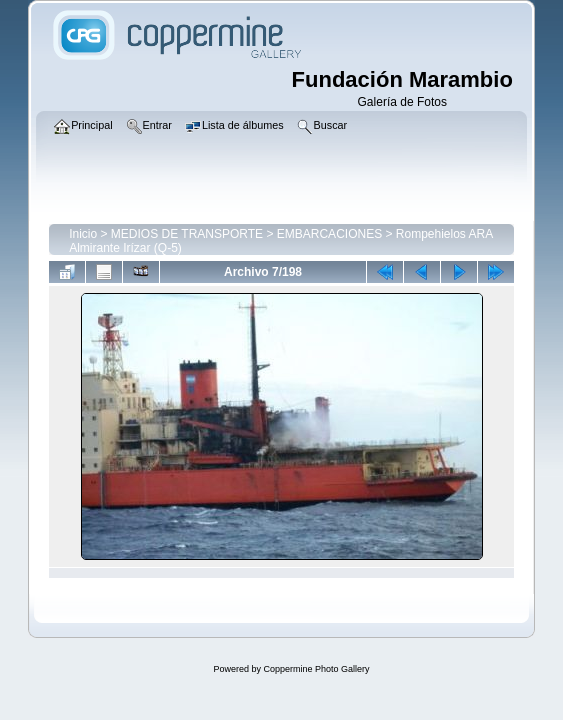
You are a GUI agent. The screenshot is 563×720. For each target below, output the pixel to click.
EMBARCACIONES (329, 234)
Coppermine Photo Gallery (316, 669)
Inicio (83, 234)
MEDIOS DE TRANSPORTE (187, 234)
